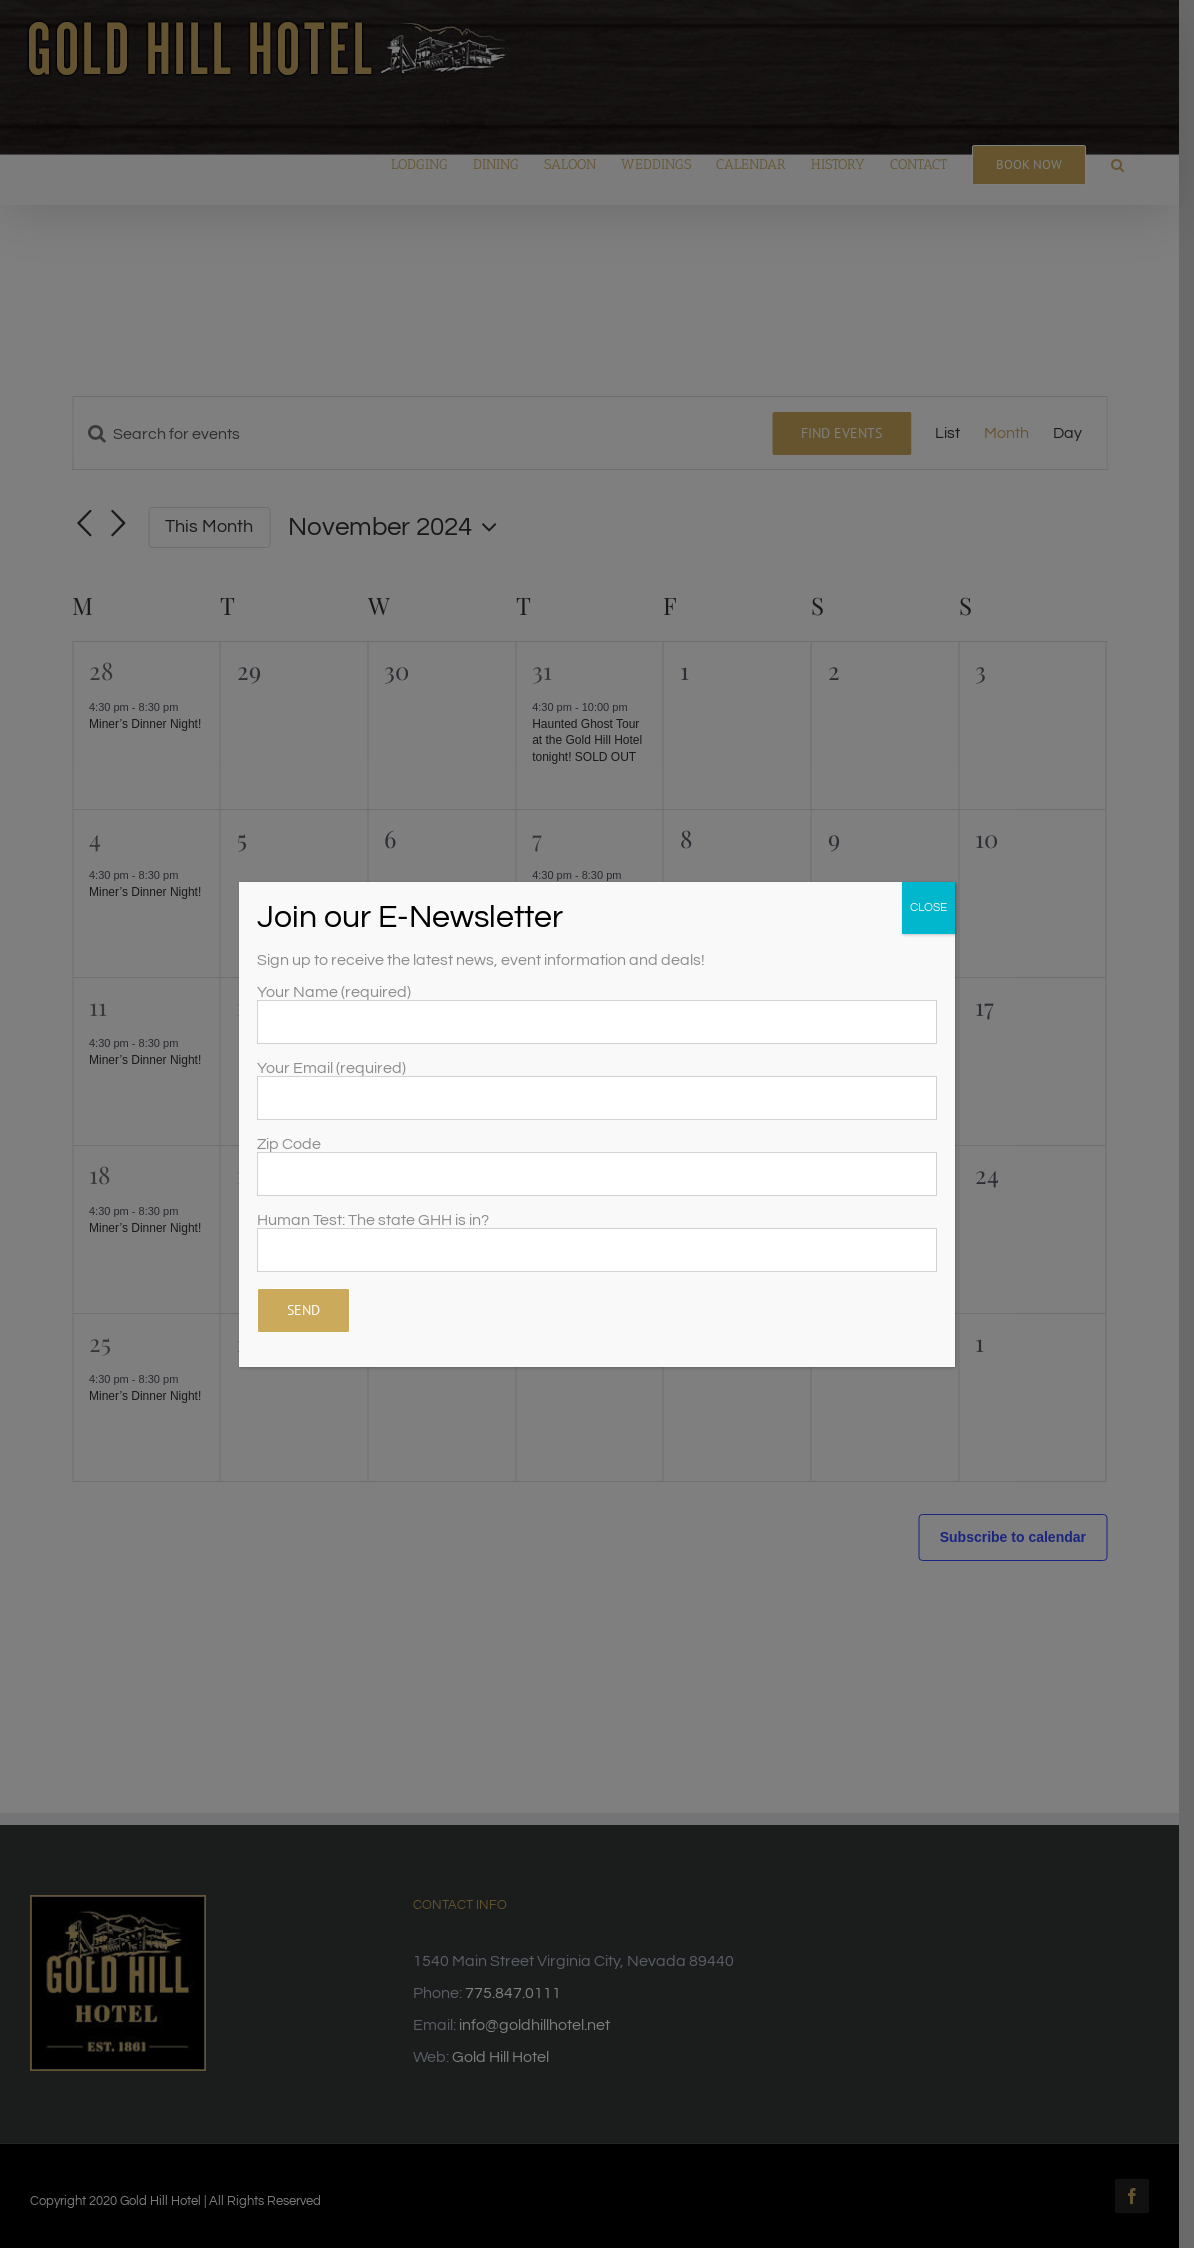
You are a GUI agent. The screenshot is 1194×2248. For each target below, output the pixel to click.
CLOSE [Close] (928, 907)
